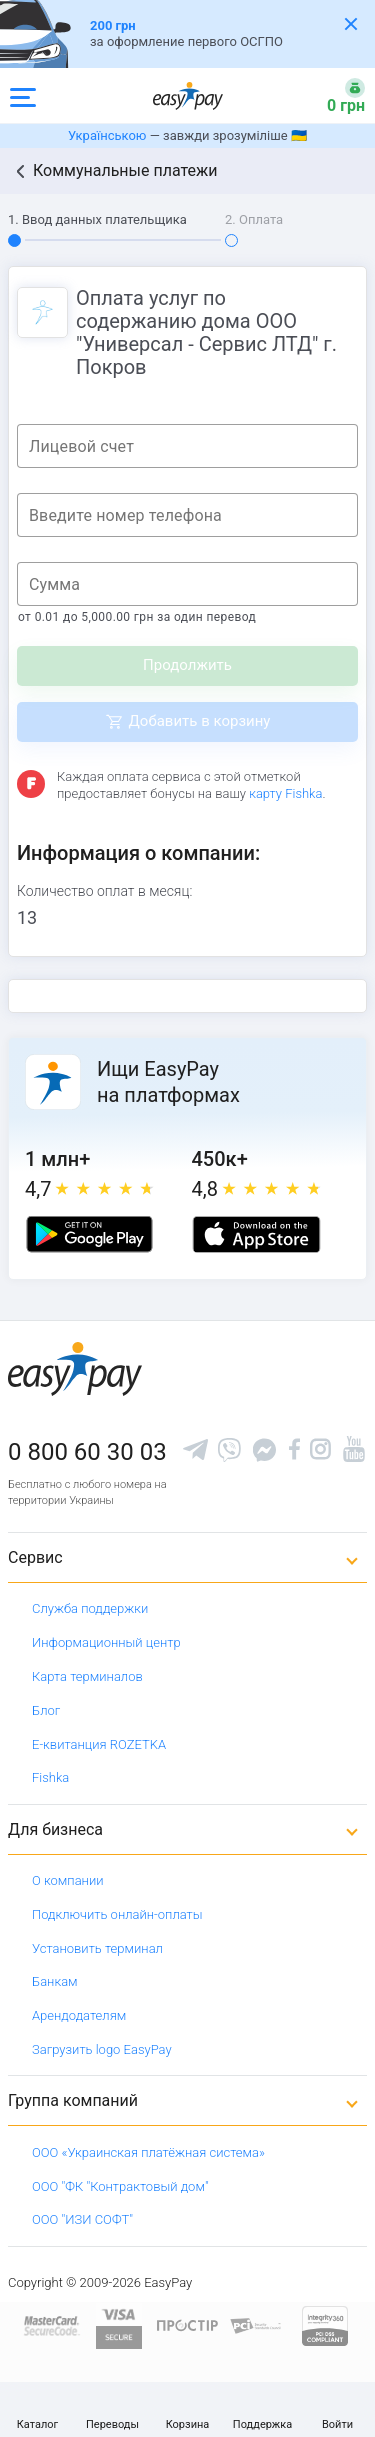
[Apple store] (256, 1234)
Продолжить (187, 665)
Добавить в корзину (200, 721)
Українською (107, 135)
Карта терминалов (87, 1676)
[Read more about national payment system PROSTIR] (187, 2324)
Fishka (50, 1777)
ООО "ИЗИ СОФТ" (82, 2219)
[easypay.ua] (188, 95)
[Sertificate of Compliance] (256, 2325)
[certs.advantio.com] (325, 2324)
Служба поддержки (90, 1608)
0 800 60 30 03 (87, 1452)
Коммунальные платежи (125, 170)
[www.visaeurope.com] (119, 2324)
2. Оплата (254, 219)
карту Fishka (285, 793)
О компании (68, 1880)
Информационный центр (106, 1642)
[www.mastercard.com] (50, 2324)
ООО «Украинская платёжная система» (148, 2152)
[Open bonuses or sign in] (334, 96)
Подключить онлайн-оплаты (117, 1914)
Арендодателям (79, 2015)
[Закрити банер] (351, 24)
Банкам (55, 1981)
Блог (46, 1710)
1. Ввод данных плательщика (97, 219)
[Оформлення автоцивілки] (187, 34)
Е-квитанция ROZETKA (99, 1744)
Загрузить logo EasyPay (102, 2049)
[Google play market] (89, 1234)
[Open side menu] (23, 96)
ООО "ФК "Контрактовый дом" (120, 2186)
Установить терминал (97, 1948)
